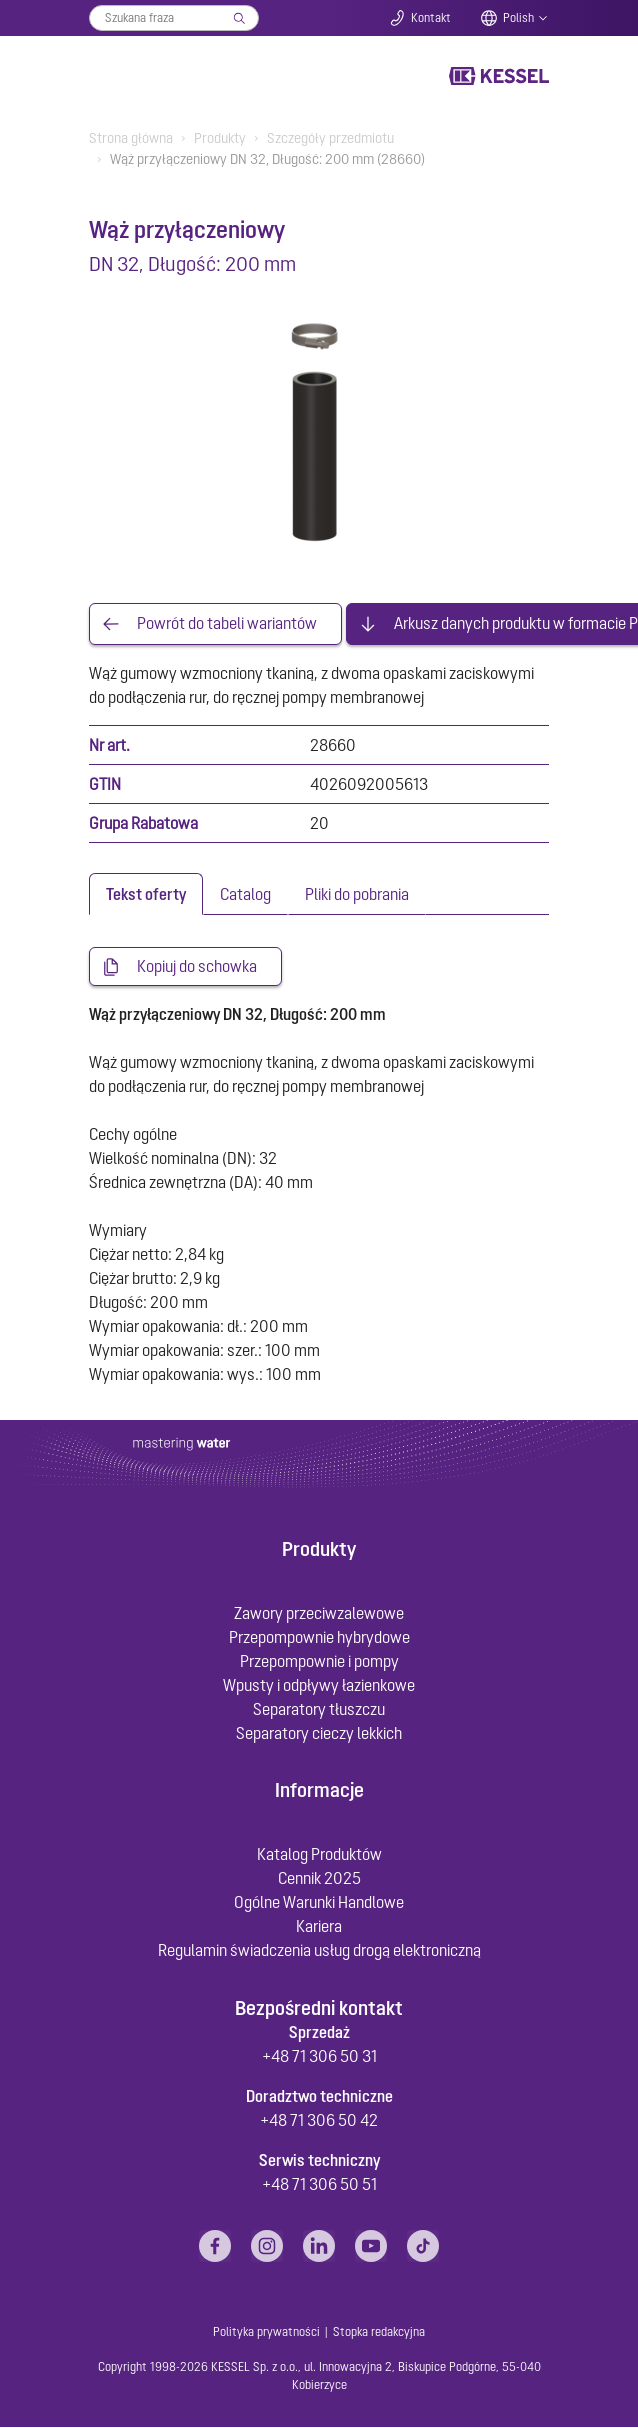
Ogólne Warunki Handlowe (319, 1903)
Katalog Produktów (319, 1855)
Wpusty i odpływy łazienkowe (319, 1686)
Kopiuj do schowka (197, 967)
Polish (518, 18)
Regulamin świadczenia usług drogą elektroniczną (319, 1951)
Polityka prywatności (266, 2332)
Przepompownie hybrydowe (319, 1638)
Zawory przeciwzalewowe (319, 1614)
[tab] (146, 894)
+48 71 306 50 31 (319, 2057)
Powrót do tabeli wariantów (227, 624)
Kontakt (431, 18)
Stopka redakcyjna (379, 2332)
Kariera (319, 1927)
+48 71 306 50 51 (319, 2185)
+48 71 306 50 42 (319, 2121)
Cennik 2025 (319, 1879)
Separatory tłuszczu (319, 1710)
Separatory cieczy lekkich (319, 1734)
